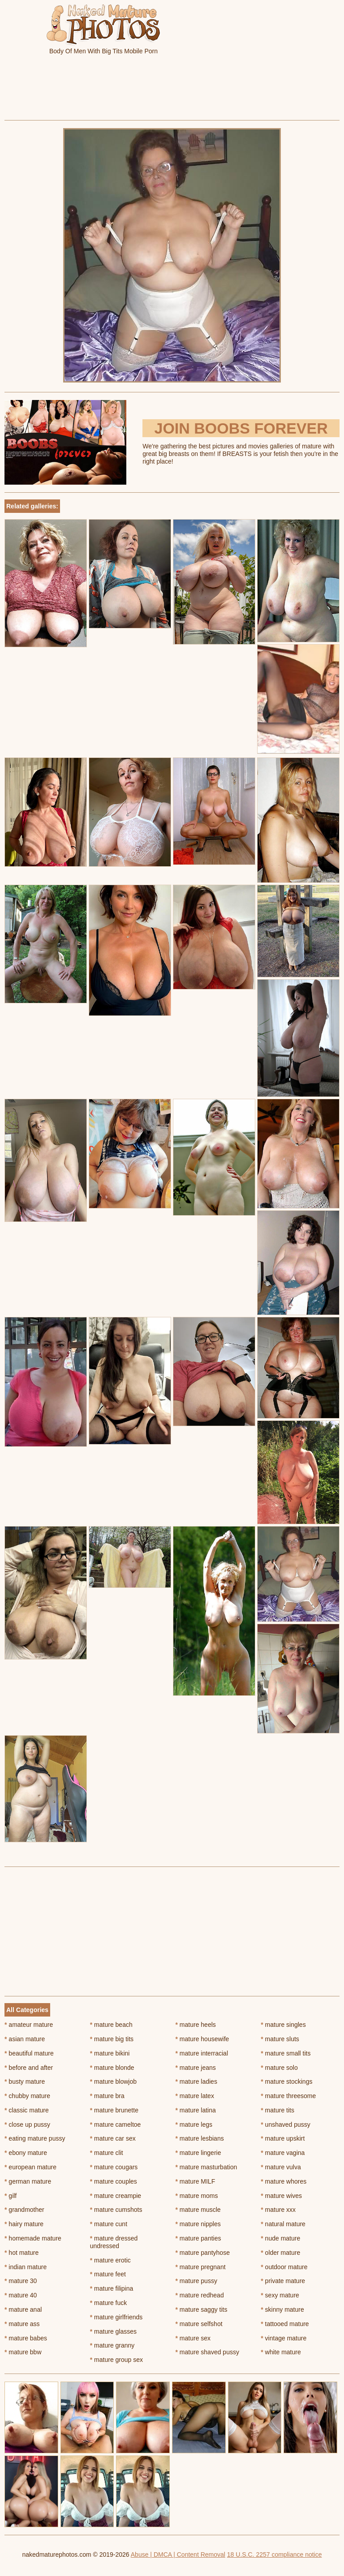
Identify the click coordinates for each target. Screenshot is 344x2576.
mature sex (193, 2338)
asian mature (24, 2039)
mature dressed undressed (114, 2242)
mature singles (283, 2024)
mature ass (22, 2323)
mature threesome (288, 2095)
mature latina (196, 2110)
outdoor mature (284, 2267)
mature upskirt (283, 2138)
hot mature (21, 2252)
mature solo (279, 2067)
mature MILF (195, 2181)
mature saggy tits (202, 2309)
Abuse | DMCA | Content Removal (178, 2554)
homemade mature (32, 2238)
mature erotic (110, 2260)
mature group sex (116, 2359)
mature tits (277, 2110)
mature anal (23, 2309)
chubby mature (27, 2095)
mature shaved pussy (207, 2352)
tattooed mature (285, 2323)
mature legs (194, 2124)
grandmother (24, 2209)
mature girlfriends (116, 2317)
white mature (281, 2352)
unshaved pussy (285, 2124)
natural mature (283, 2224)
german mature (27, 2181)
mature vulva (281, 2167)
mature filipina (111, 2288)
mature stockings (286, 2081)
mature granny (112, 2345)
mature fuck (108, 2302)
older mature (280, 2252)
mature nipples (198, 2224)
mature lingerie (198, 2152)
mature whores (283, 2181)
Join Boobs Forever (240, 428)
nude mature (280, 2238)
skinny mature (282, 2309)
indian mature (25, 2267)
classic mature (26, 2110)
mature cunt (108, 2224)
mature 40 (20, 2295)
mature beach (111, 2024)
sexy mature (280, 2295)
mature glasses (113, 2331)
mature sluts (280, 2039)
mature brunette (114, 2110)
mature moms (197, 2195)
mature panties (198, 2238)
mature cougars (114, 2167)
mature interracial (202, 2053)
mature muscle (198, 2209)
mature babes (25, 2338)
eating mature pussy (34, 2138)
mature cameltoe (115, 2124)
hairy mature (23, 2224)
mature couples (113, 2181)
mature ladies (196, 2081)
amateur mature (28, 2024)
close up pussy (27, 2124)
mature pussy (196, 2280)
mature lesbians (200, 2138)
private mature (283, 2280)
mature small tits (285, 2053)
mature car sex (113, 2138)
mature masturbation (206, 2167)
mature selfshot (199, 2323)
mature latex (195, 2095)
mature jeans (196, 2067)
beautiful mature (29, 2053)
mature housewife (202, 2039)
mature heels (196, 2024)
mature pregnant (201, 2267)
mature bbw (23, 2352)
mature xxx (278, 2209)
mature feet (108, 2274)
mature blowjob (113, 2081)
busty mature (24, 2081)
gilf (10, 2195)
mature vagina (283, 2152)
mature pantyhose (203, 2252)
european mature (30, 2167)
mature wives (281, 2195)
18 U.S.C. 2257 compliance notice (274, 2554)
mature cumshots (116, 2209)
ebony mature (25, 2152)
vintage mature (283, 2338)
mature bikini (110, 2053)
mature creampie (115, 2195)
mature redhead (200, 2295)
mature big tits (111, 2039)
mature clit (106, 2152)
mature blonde (112, 2067)
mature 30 (20, 2280)
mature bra (107, 2095)
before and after (28, 2067)
